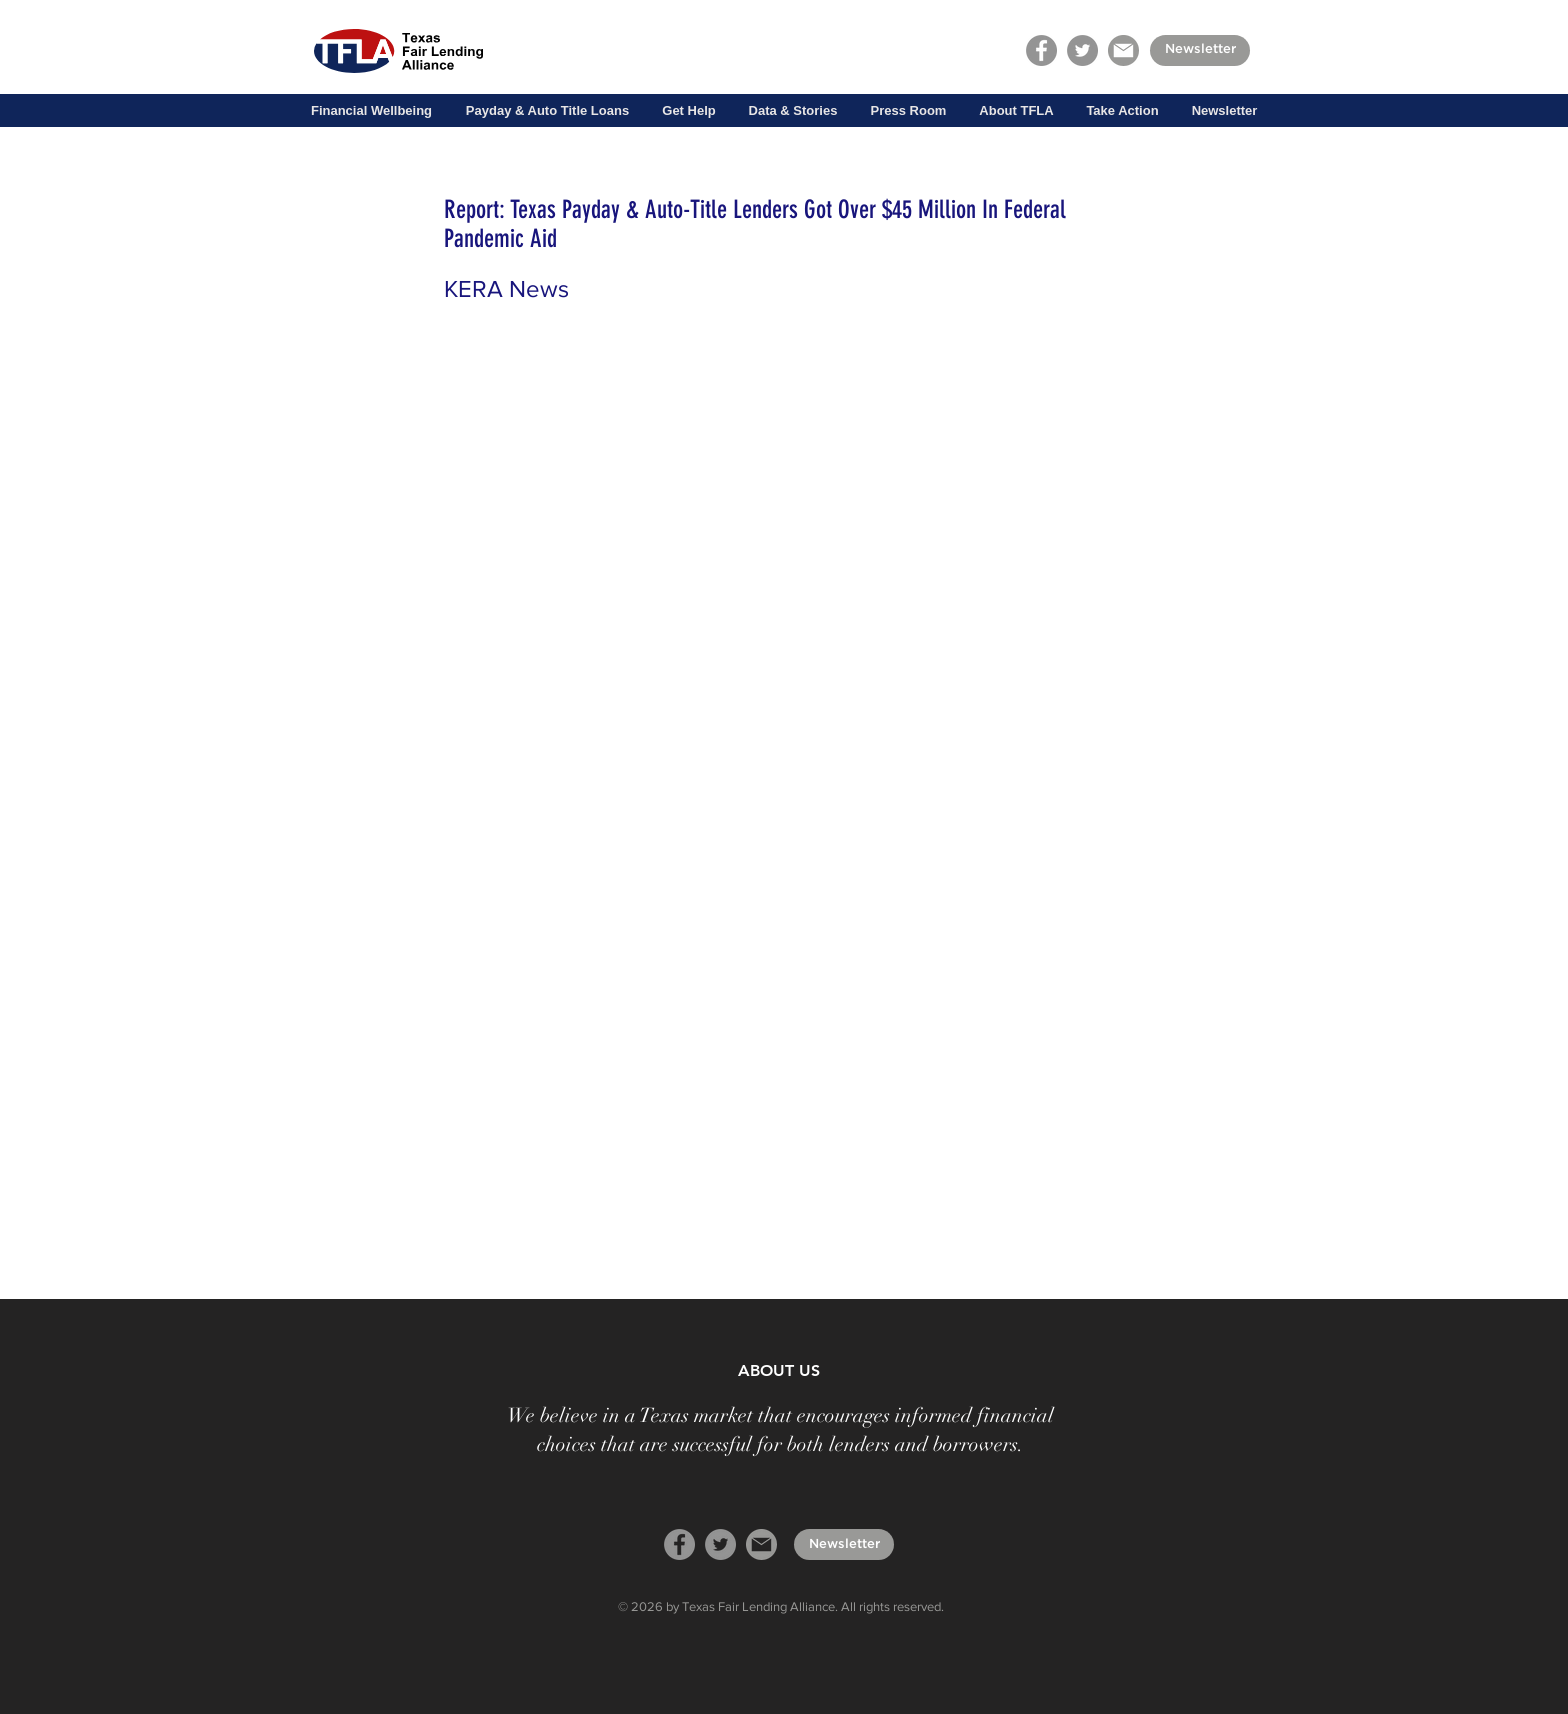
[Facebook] (1041, 50)
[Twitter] (1082, 50)
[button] (371, 111)
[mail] (1123, 50)
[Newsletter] (1200, 50)
